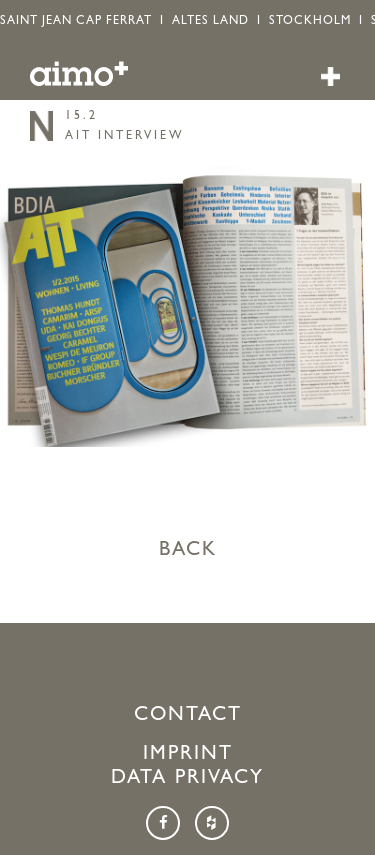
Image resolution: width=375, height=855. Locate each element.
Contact (188, 716)
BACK (188, 551)
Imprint (188, 755)
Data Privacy (187, 779)
